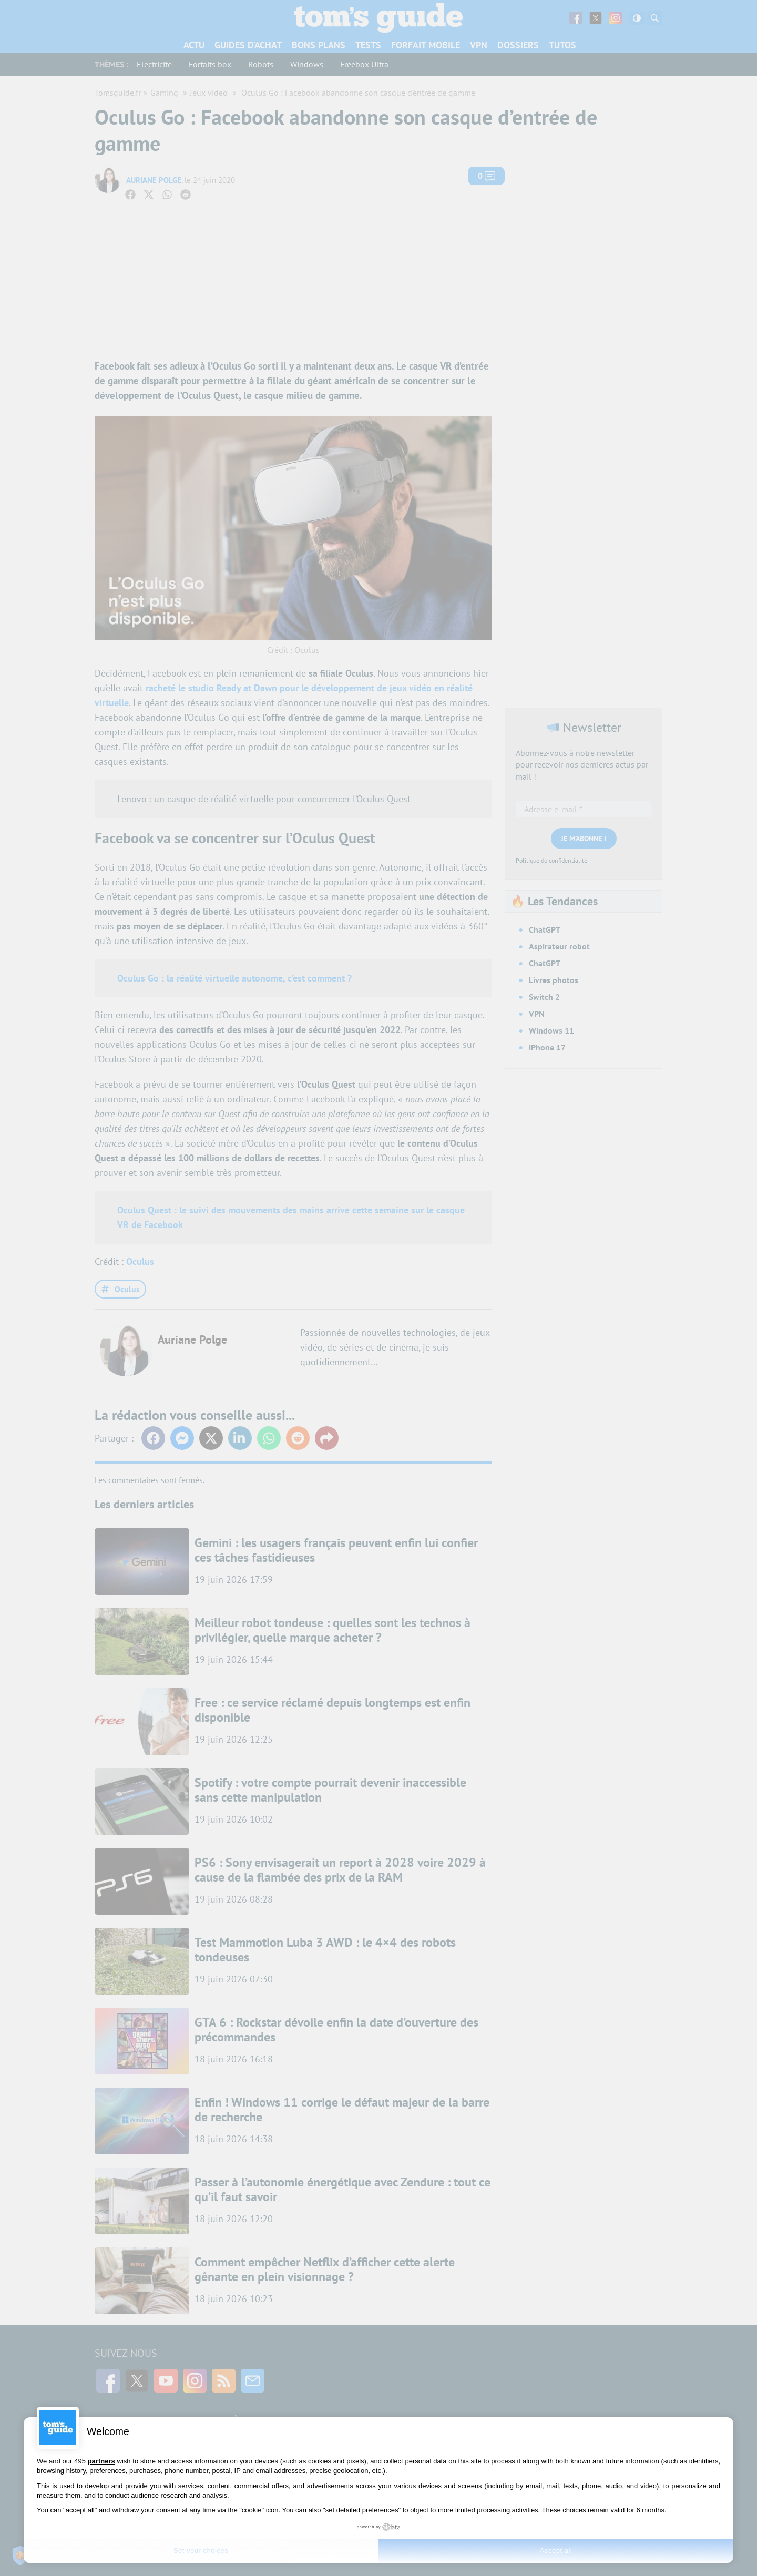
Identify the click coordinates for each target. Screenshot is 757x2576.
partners (101, 2461)
